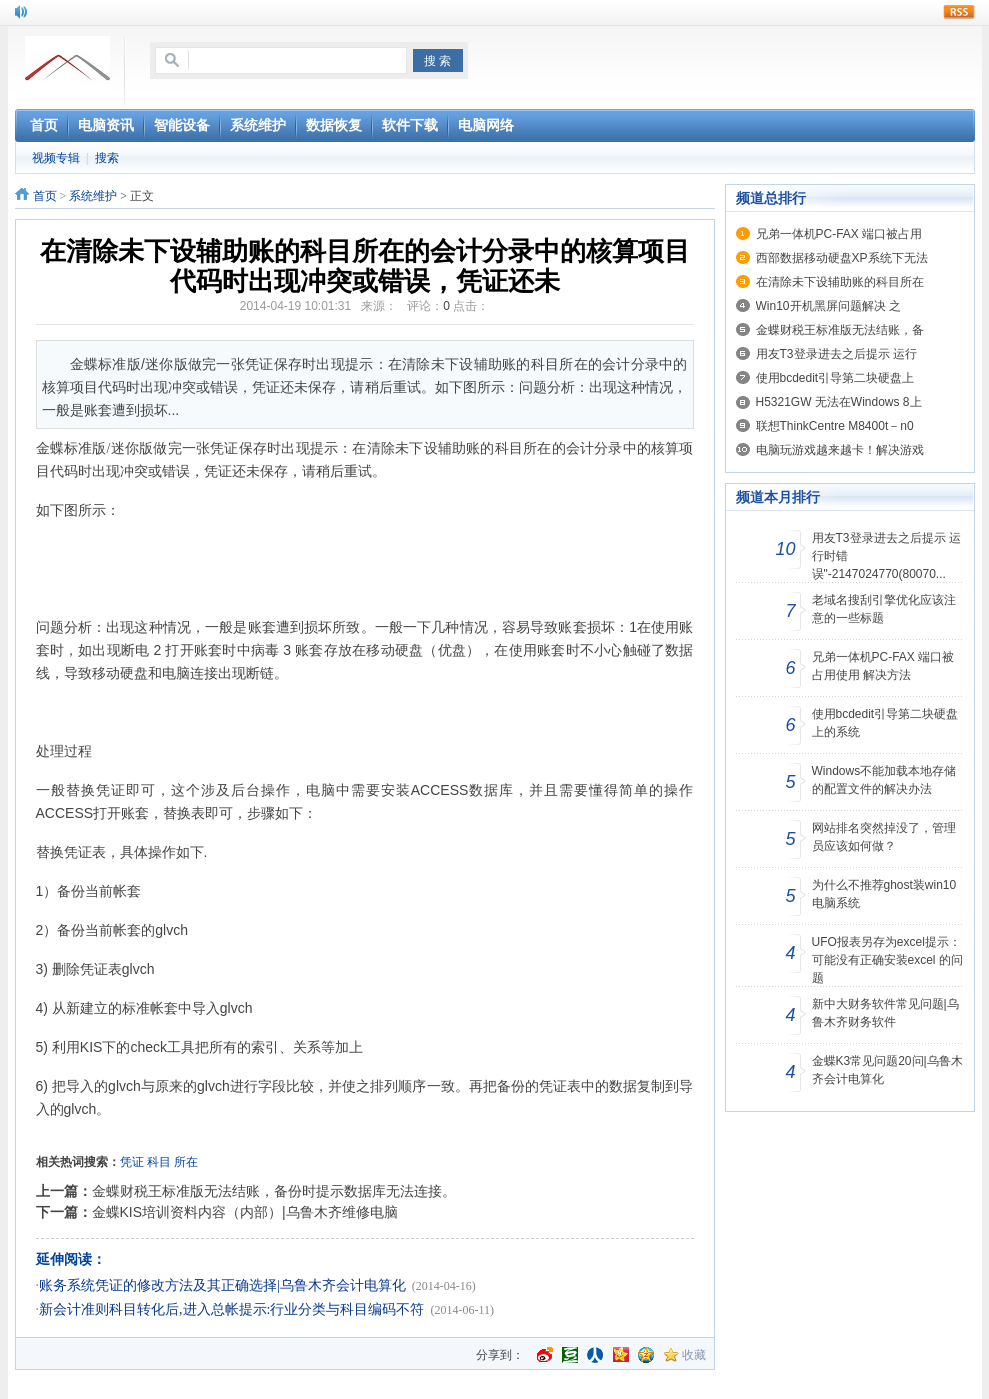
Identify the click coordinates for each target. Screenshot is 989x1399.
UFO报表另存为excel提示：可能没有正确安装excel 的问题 (887, 960)
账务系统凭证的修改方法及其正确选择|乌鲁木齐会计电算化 (222, 1285)
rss (959, 12)
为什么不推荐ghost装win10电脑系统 (884, 894)
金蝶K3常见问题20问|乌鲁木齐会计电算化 (887, 1070)
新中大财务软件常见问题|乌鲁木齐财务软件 (885, 1013)
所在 (186, 1162)
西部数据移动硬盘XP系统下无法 (842, 258)
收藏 (694, 1355)
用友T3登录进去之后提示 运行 (836, 354)
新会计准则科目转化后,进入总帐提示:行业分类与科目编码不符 (231, 1309)
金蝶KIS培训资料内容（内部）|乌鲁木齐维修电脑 (245, 1212)
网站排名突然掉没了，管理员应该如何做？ (884, 837)
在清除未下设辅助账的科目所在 (840, 282)
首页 (45, 196)
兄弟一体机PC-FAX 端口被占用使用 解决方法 (883, 666)
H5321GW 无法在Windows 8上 (839, 402)
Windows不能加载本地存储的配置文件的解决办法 (884, 780)
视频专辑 (56, 158)
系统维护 (93, 196)
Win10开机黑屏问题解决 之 (828, 306)
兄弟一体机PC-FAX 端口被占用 (839, 234)
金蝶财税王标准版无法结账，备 (840, 330)
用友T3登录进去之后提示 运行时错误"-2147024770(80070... (886, 556)
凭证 (132, 1162)
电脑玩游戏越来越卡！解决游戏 (840, 450)
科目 (159, 1162)
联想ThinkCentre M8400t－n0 (835, 426)
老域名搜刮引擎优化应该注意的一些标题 (884, 609)
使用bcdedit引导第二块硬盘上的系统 (885, 723)
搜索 (107, 158)
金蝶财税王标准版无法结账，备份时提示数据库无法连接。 (274, 1191)
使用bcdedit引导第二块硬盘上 (835, 378)
